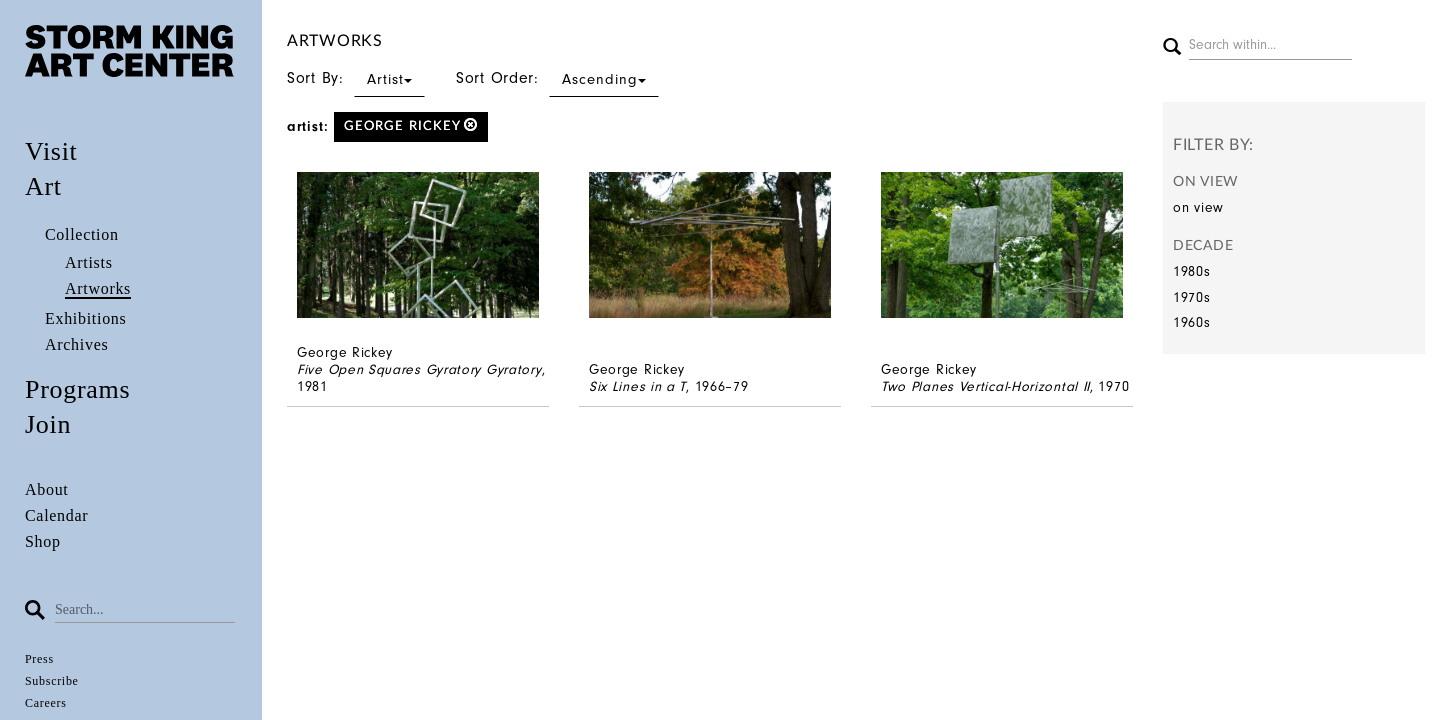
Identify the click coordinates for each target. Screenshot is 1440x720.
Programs (77, 389)
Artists (89, 262)
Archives (76, 344)
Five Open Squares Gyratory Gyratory (419, 369)
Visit (51, 151)
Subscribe (52, 681)
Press (39, 659)
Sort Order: (557, 78)
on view (1198, 207)
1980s (1192, 271)
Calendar (56, 515)
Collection (82, 234)
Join (48, 424)
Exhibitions (85, 318)
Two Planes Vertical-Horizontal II (985, 386)
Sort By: (356, 78)
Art (43, 186)
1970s (1192, 297)
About (47, 489)
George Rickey (411, 125)
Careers (46, 703)
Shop (43, 541)
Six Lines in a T (637, 386)
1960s (1192, 322)
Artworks (98, 288)
